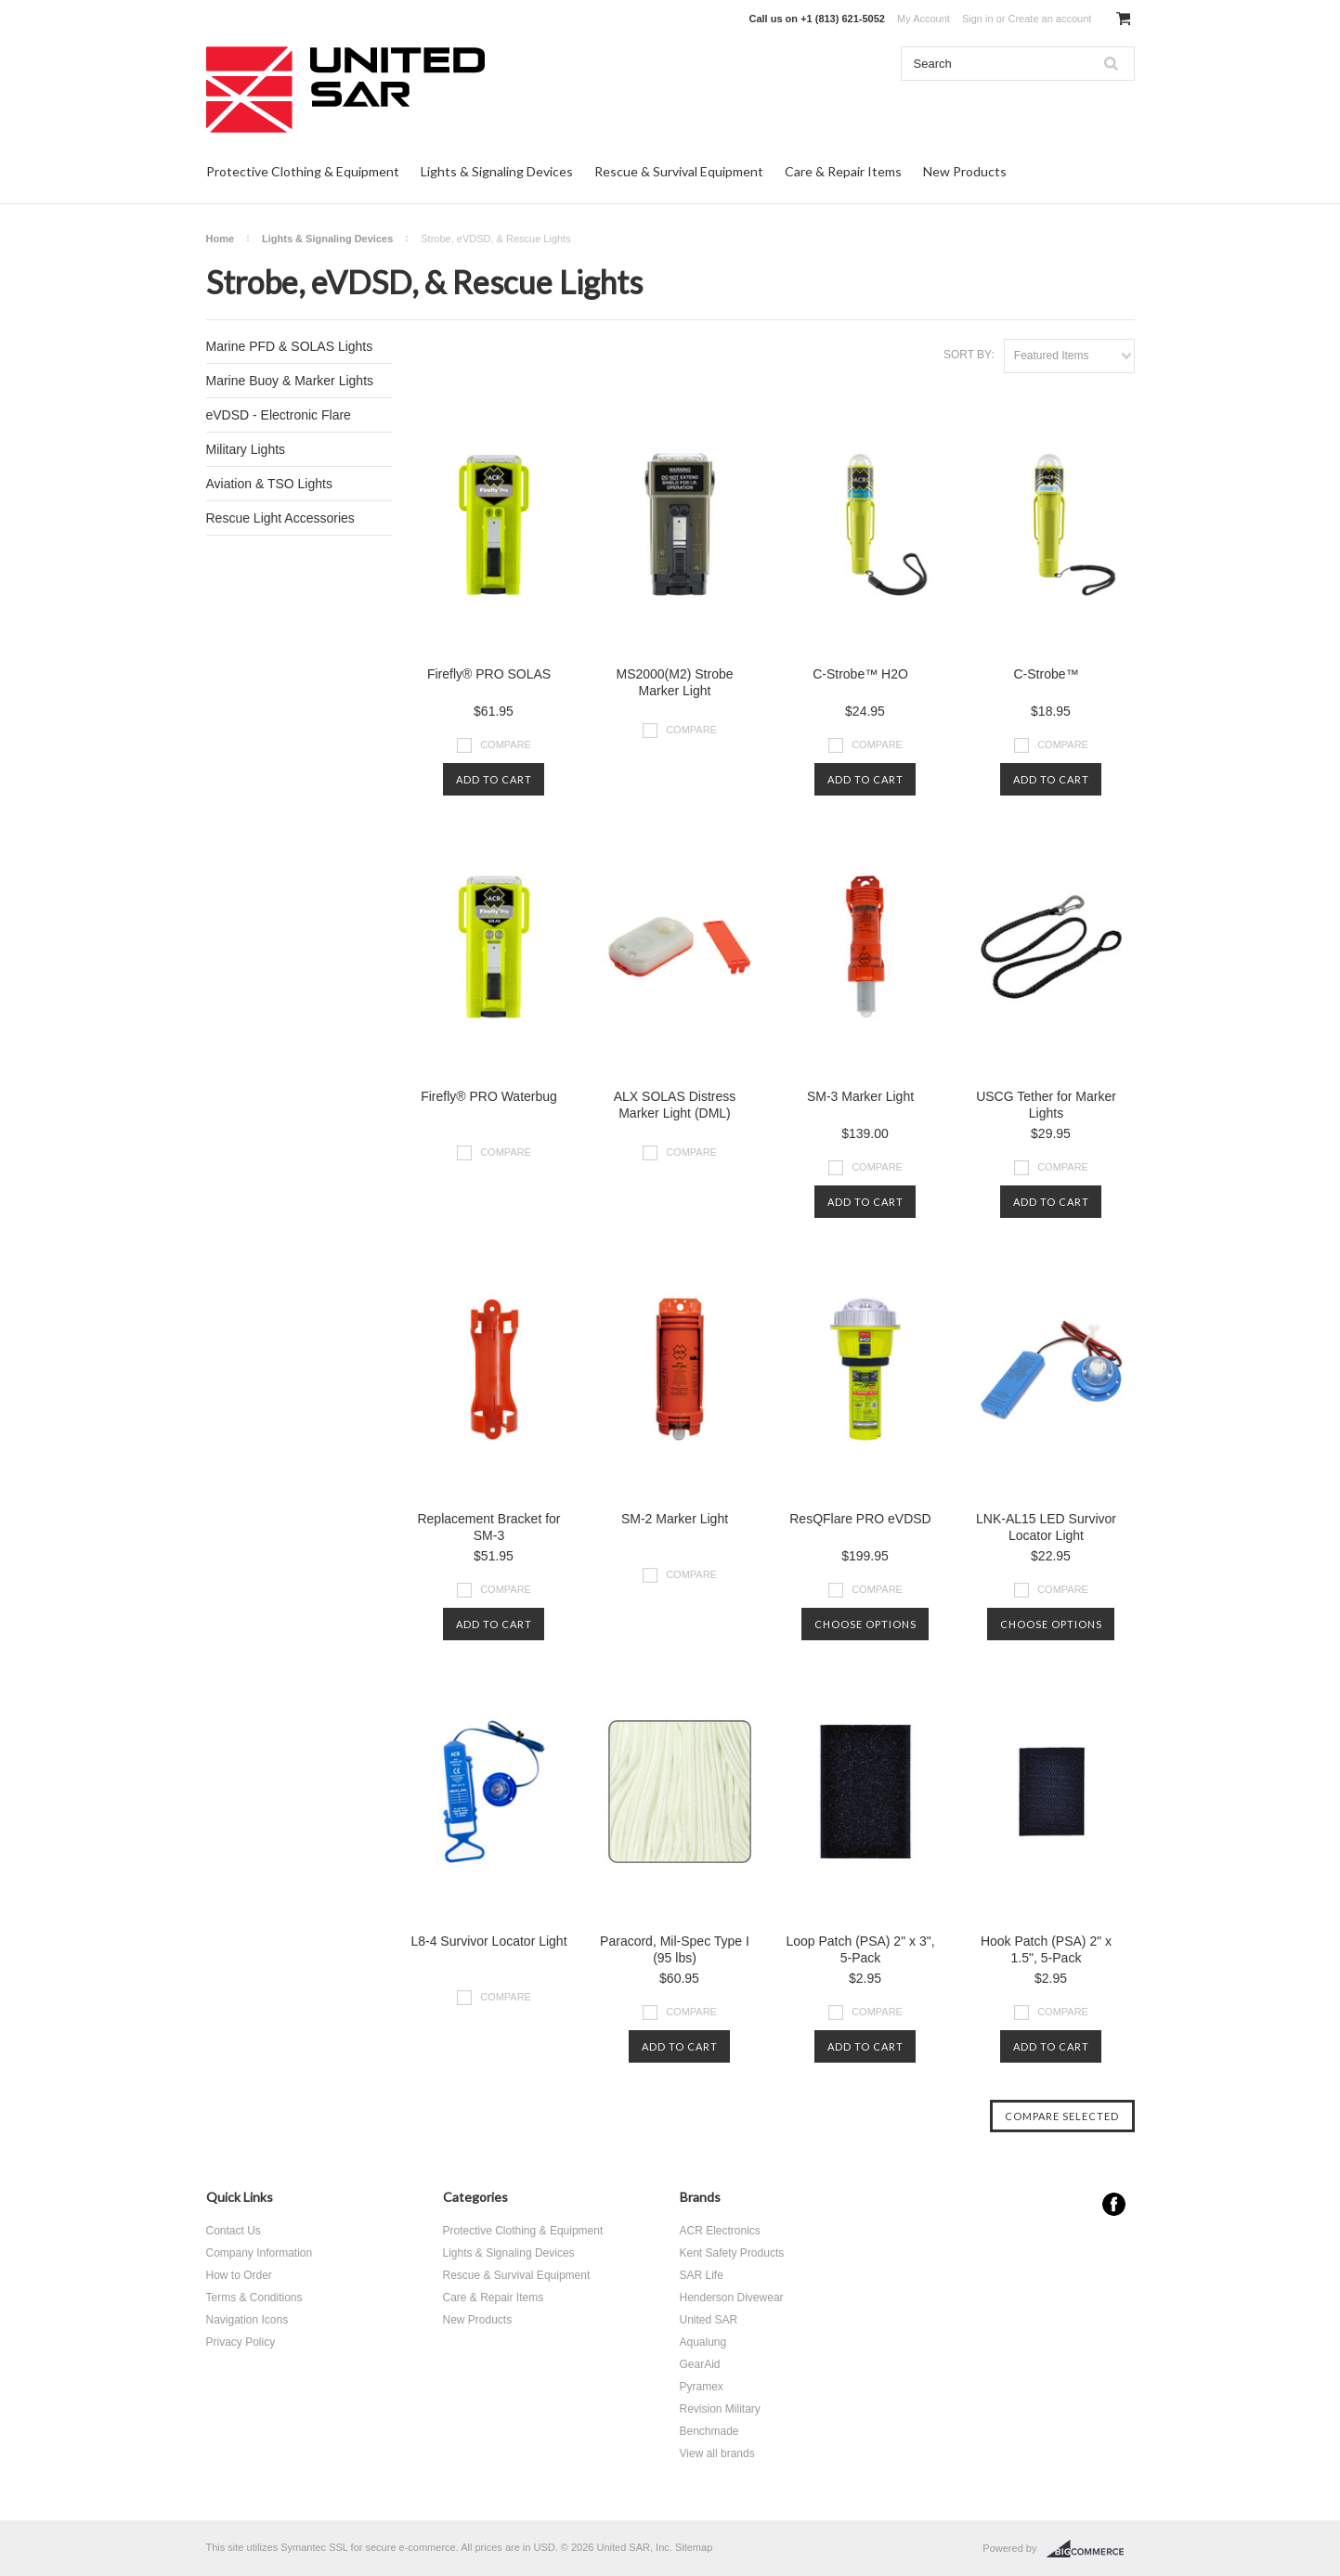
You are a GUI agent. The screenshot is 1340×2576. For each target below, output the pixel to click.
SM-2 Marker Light (674, 1518)
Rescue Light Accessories (280, 518)
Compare (505, 744)
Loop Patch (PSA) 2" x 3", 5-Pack (860, 1949)
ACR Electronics (720, 2230)
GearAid (700, 2364)
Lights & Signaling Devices (497, 171)
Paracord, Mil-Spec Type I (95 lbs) (674, 1949)
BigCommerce (1091, 2549)
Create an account (1049, 18)
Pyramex (701, 2386)
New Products (965, 171)
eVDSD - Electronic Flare (278, 415)
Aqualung (703, 2342)
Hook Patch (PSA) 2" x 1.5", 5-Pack (1046, 1949)
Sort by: (969, 354)
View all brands (717, 2453)
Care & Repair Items (843, 171)
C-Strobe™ (1045, 674)
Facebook (1113, 2204)
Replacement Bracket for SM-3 (488, 1527)
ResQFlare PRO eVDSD (859, 1518)
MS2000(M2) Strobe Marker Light (674, 682)
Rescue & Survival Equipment (678, 171)
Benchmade (709, 2431)
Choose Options (865, 1624)
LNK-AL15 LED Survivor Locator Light (1046, 1527)
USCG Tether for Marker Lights (1046, 1104)
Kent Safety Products (732, 2252)
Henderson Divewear (732, 2297)
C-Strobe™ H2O (860, 674)
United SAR (709, 2319)
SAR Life (701, 2275)
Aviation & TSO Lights (269, 483)
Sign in (978, 18)
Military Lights (246, 449)
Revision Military (720, 2408)
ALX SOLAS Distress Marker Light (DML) (675, 1104)
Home (220, 238)
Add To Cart (494, 779)
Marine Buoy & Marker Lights (290, 380)
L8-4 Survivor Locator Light (488, 1941)
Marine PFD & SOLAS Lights (289, 346)
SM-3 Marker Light (860, 1096)
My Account (923, 18)
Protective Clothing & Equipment (302, 171)
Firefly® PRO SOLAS (489, 674)
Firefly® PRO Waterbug (489, 1096)
